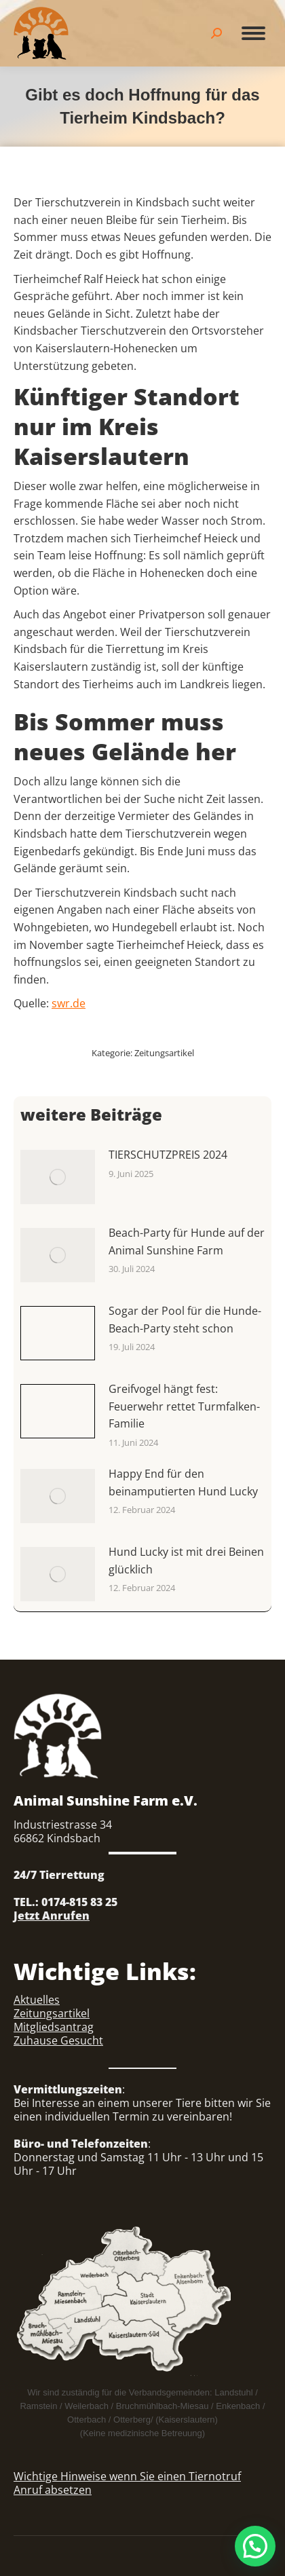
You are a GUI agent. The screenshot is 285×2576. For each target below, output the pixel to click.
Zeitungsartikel (164, 1053)
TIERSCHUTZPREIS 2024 (168, 1154)
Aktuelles (37, 1999)
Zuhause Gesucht (58, 2040)
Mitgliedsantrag (54, 2026)
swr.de (69, 1003)
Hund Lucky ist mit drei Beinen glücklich (186, 1560)
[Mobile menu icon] (253, 33)
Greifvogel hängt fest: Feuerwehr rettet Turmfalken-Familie (184, 1406)
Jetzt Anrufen (52, 1915)
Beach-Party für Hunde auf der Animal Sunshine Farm (187, 1241)
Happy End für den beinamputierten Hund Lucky (183, 1482)
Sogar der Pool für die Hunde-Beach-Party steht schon (185, 1319)
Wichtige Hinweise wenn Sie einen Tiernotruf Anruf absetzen (127, 2483)
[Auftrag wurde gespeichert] (57, 1177)
